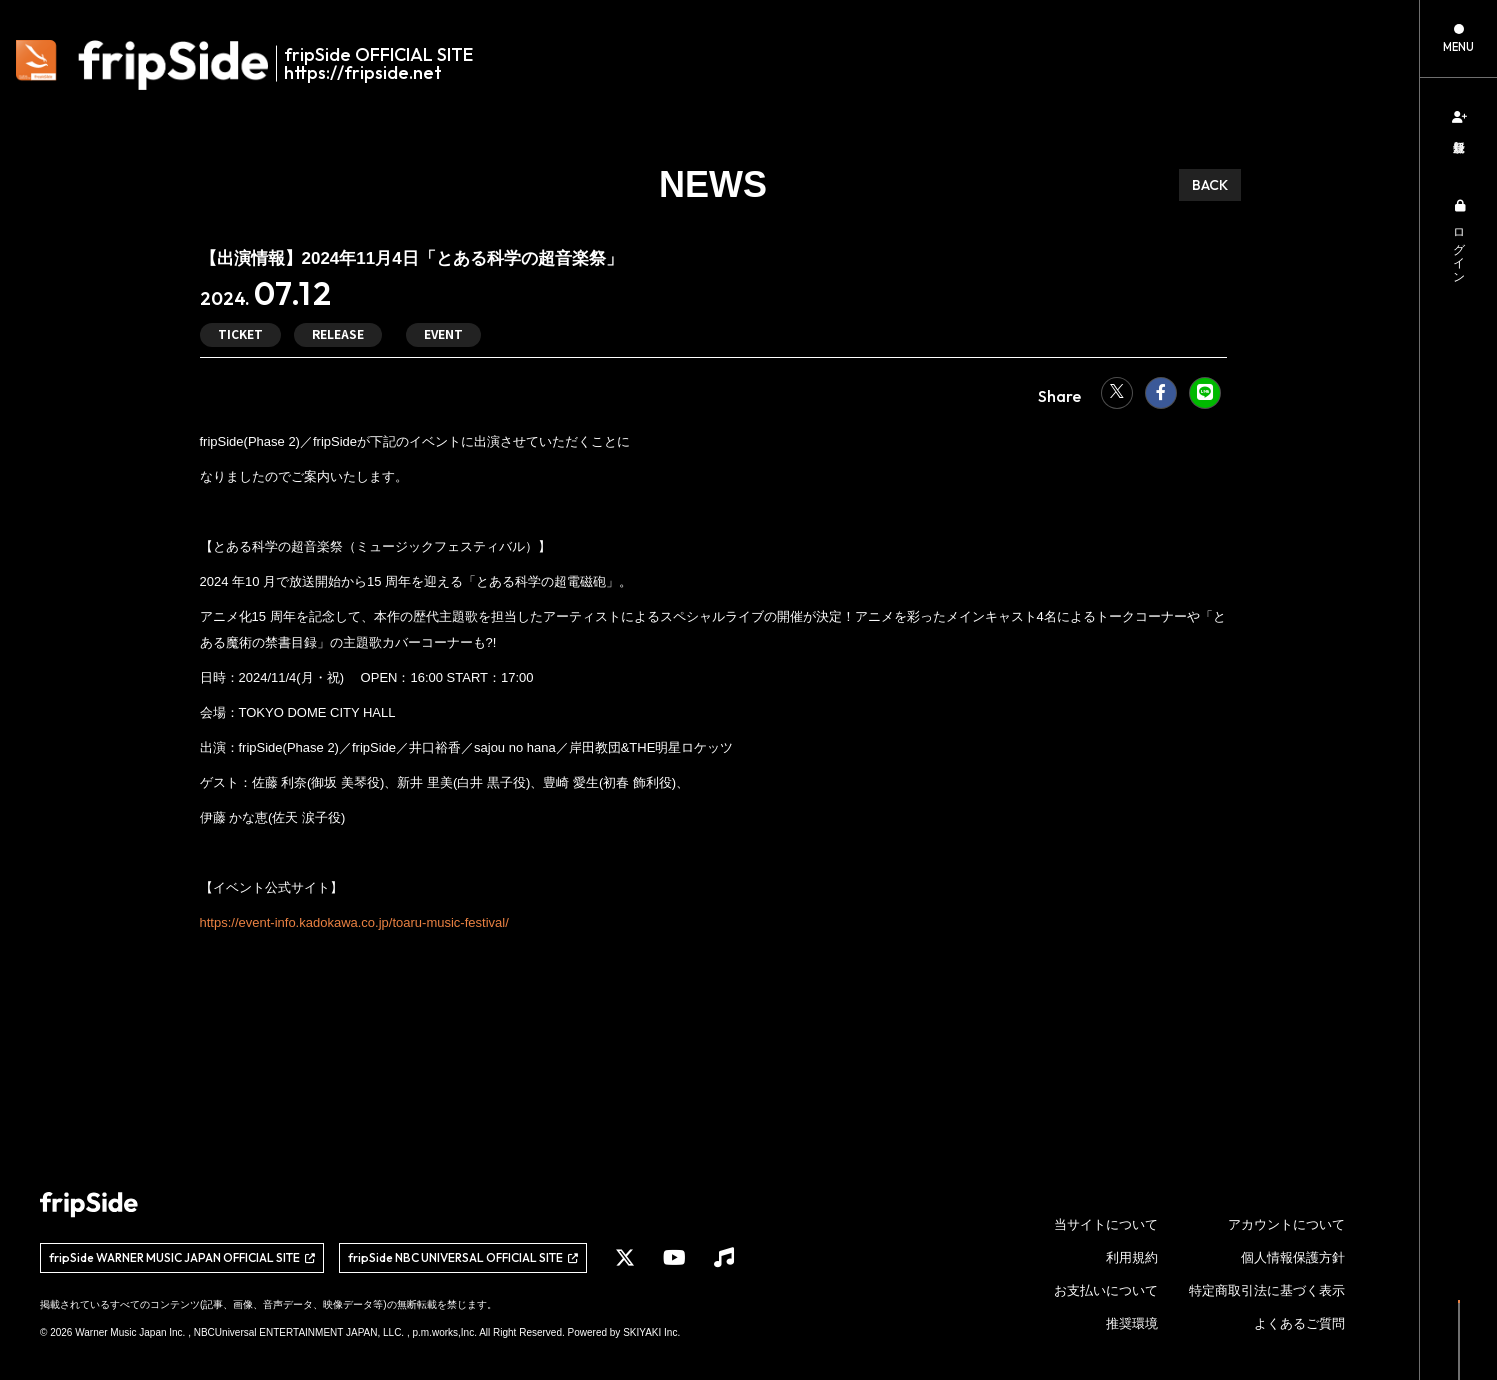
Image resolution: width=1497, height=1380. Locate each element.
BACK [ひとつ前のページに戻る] (1210, 185)
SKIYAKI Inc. (651, 1332)
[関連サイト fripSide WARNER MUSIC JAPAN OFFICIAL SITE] (182, 1258)
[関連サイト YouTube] (674, 1258)
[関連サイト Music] (724, 1258)
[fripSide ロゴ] (255, 65)
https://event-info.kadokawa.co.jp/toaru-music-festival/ (354, 922)
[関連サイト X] (625, 1258)
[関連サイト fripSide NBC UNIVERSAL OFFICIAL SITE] (463, 1258)
